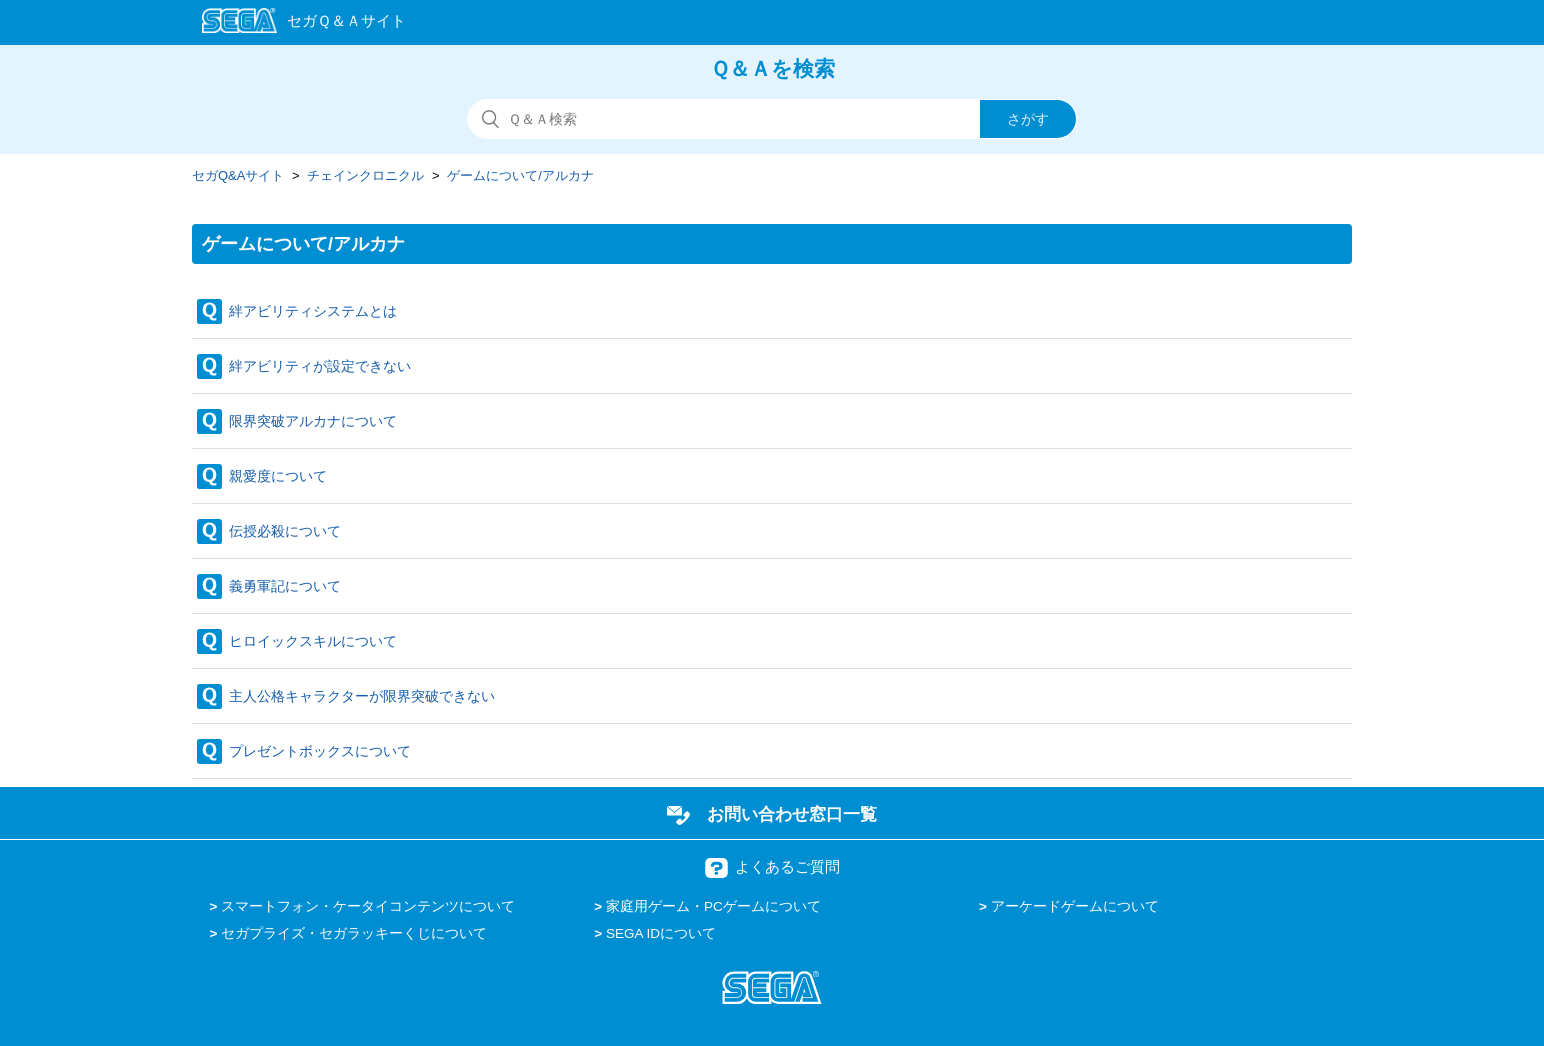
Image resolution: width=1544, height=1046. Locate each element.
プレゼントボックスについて (320, 751)
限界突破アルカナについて (313, 421)
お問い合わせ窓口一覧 (792, 814)
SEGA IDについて (661, 933)
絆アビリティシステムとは (313, 311)
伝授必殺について (285, 531)
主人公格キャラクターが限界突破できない (362, 696)
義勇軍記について (285, 586)
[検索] (772, 119)
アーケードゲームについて (1075, 906)
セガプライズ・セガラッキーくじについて (354, 933)
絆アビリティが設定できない (320, 366)
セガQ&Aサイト (238, 175)
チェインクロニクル (365, 175)
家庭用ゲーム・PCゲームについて (713, 906)
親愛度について (278, 476)
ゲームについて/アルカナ (520, 175)
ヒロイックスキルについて (313, 641)
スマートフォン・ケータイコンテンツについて (368, 906)
